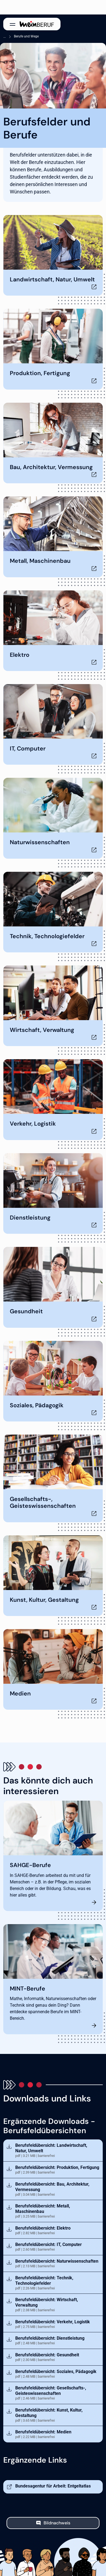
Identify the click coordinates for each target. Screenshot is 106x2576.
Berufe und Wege (26, 36)
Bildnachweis (57, 2523)
